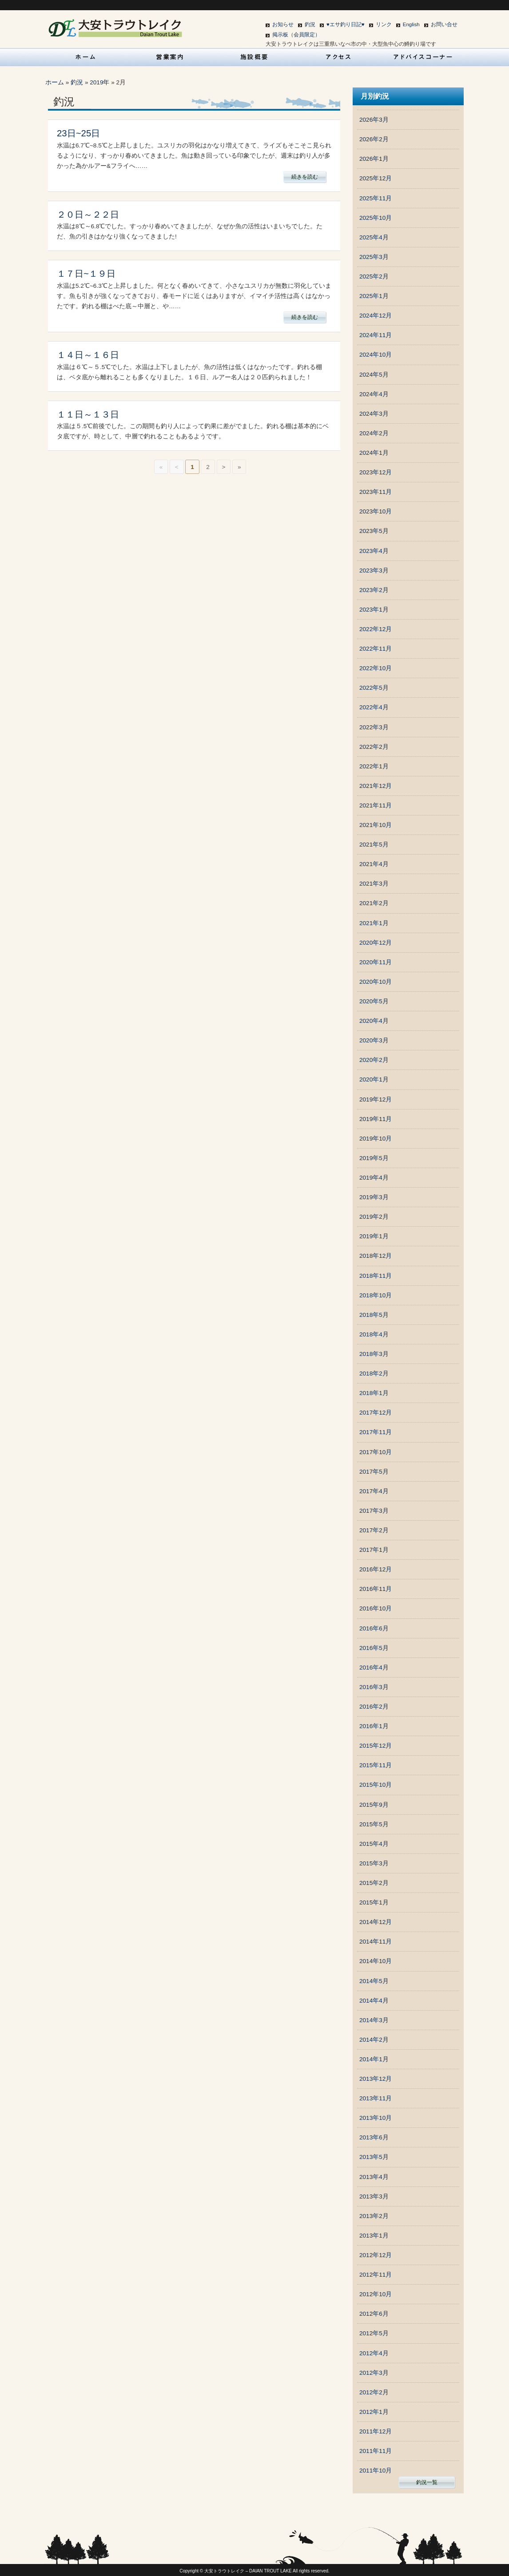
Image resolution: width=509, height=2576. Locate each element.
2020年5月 (374, 1001)
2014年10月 (375, 1961)
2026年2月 (374, 139)
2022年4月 (374, 707)
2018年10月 (375, 1295)
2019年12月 (375, 1099)
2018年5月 (374, 1315)
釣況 (310, 24)
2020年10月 (375, 981)
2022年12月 (375, 629)
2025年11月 (375, 198)
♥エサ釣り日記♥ (345, 24)
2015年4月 (374, 1844)
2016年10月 (375, 1608)
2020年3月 (374, 1040)
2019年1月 (374, 1236)
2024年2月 (374, 433)
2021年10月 (375, 825)
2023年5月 (374, 531)
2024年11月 (375, 335)
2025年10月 (375, 218)
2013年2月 (374, 2216)
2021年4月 (374, 864)
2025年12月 (375, 178)
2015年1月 (374, 1902)
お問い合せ (444, 24)
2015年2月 (374, 1883)
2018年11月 (375, 1275)
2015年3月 (374, 1863)
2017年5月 (374, 1471)
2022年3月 (374, 727)
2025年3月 (374, 257)
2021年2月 (374, 903)
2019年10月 (375, 1138)
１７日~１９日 (86, 273)
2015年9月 (374, 1804)
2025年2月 (374, 276)
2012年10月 (375, 2294)
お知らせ (283, 24)
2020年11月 (375, 962)
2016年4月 (374, 1667)
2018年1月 (374, 1393)
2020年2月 (374, 1060)
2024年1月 (374, 452)
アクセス (339, 57)
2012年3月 (374, 2372)
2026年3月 (374, 119)
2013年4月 (374, 2177)
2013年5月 (374, 2157)
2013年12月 (375, 2078)
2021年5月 (374, 844)
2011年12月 (375, 2431)
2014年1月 (374, 2059)
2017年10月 (375, 1452)
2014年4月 (374, 2000)
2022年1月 (374, 766)
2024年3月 (374, 413)
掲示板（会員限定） (296, 34)
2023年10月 (375, 511)
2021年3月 (374, 883)
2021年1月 (374, 923)
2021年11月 (375, 805)
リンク (384, 24)
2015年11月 (375, 1765)
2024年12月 (375, 315)
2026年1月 (374, 158)
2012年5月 (374, 2333)
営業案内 (170, 57)
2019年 (99, 82)
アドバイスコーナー (423, 57)
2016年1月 (374, 1726)
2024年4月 (374, 394)
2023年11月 (375, 492)
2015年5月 (374, 1824)
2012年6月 (374, 2313)
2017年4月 (374, 1491)
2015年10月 (375, 1784)
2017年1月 (374, 1549)
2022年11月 (375, 648)
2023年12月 (375, 472)
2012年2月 (374, 2392)
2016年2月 (374, 1706)
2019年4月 (374, 1177)
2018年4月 (374, 1334)
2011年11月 (375, 2451)
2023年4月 (374, 551)
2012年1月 (374, 2412)
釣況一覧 (426, 2482)
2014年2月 (374, 2039)
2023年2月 (374, 590)
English (411, 24)
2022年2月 (374, 746)
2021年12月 (375, 786)
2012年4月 (374, 2353)
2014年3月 (374, 2020)
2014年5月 (374, 1981)
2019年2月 (374, 1216)
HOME (86, 57)
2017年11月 (375, 1432)
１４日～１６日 (88, 355)
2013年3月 (374, 2196)
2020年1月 (374, 1079)
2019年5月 (374, 1158)
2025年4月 (374, 237)
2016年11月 (375, 1589)
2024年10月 (375, 354)
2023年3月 (374, 570)
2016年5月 (374, 1648)
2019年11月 (375, 1119)
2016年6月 (374, 1628)
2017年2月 (374, 1530)
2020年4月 (374, 1021)
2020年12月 (375, 942)
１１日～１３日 (88, 414)
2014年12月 (375, 1922)
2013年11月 (375, 2098)
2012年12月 (375, 2255)
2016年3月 (374, 1687)
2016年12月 (375, 1569)
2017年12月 (375, 1412)
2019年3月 (374, 1197)
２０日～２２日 (88, 214)
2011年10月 (375, 2470)
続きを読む (304, 177)
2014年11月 (375, 1941)
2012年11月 (375, 2274)
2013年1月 (374, 2235)
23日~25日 (78, 133)
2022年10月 (375, 668)
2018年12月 (375, 1255)
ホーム (54, 82)
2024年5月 (374, 374)
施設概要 (254, 57)
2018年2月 (374, 1373)
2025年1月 (374, 296)
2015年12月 (375, 1745)
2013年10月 (375, 2118)
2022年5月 (374, 687)
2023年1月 (374, 609)
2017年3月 (374, 1510)
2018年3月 (374, 1354)
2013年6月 (374, 2137)
